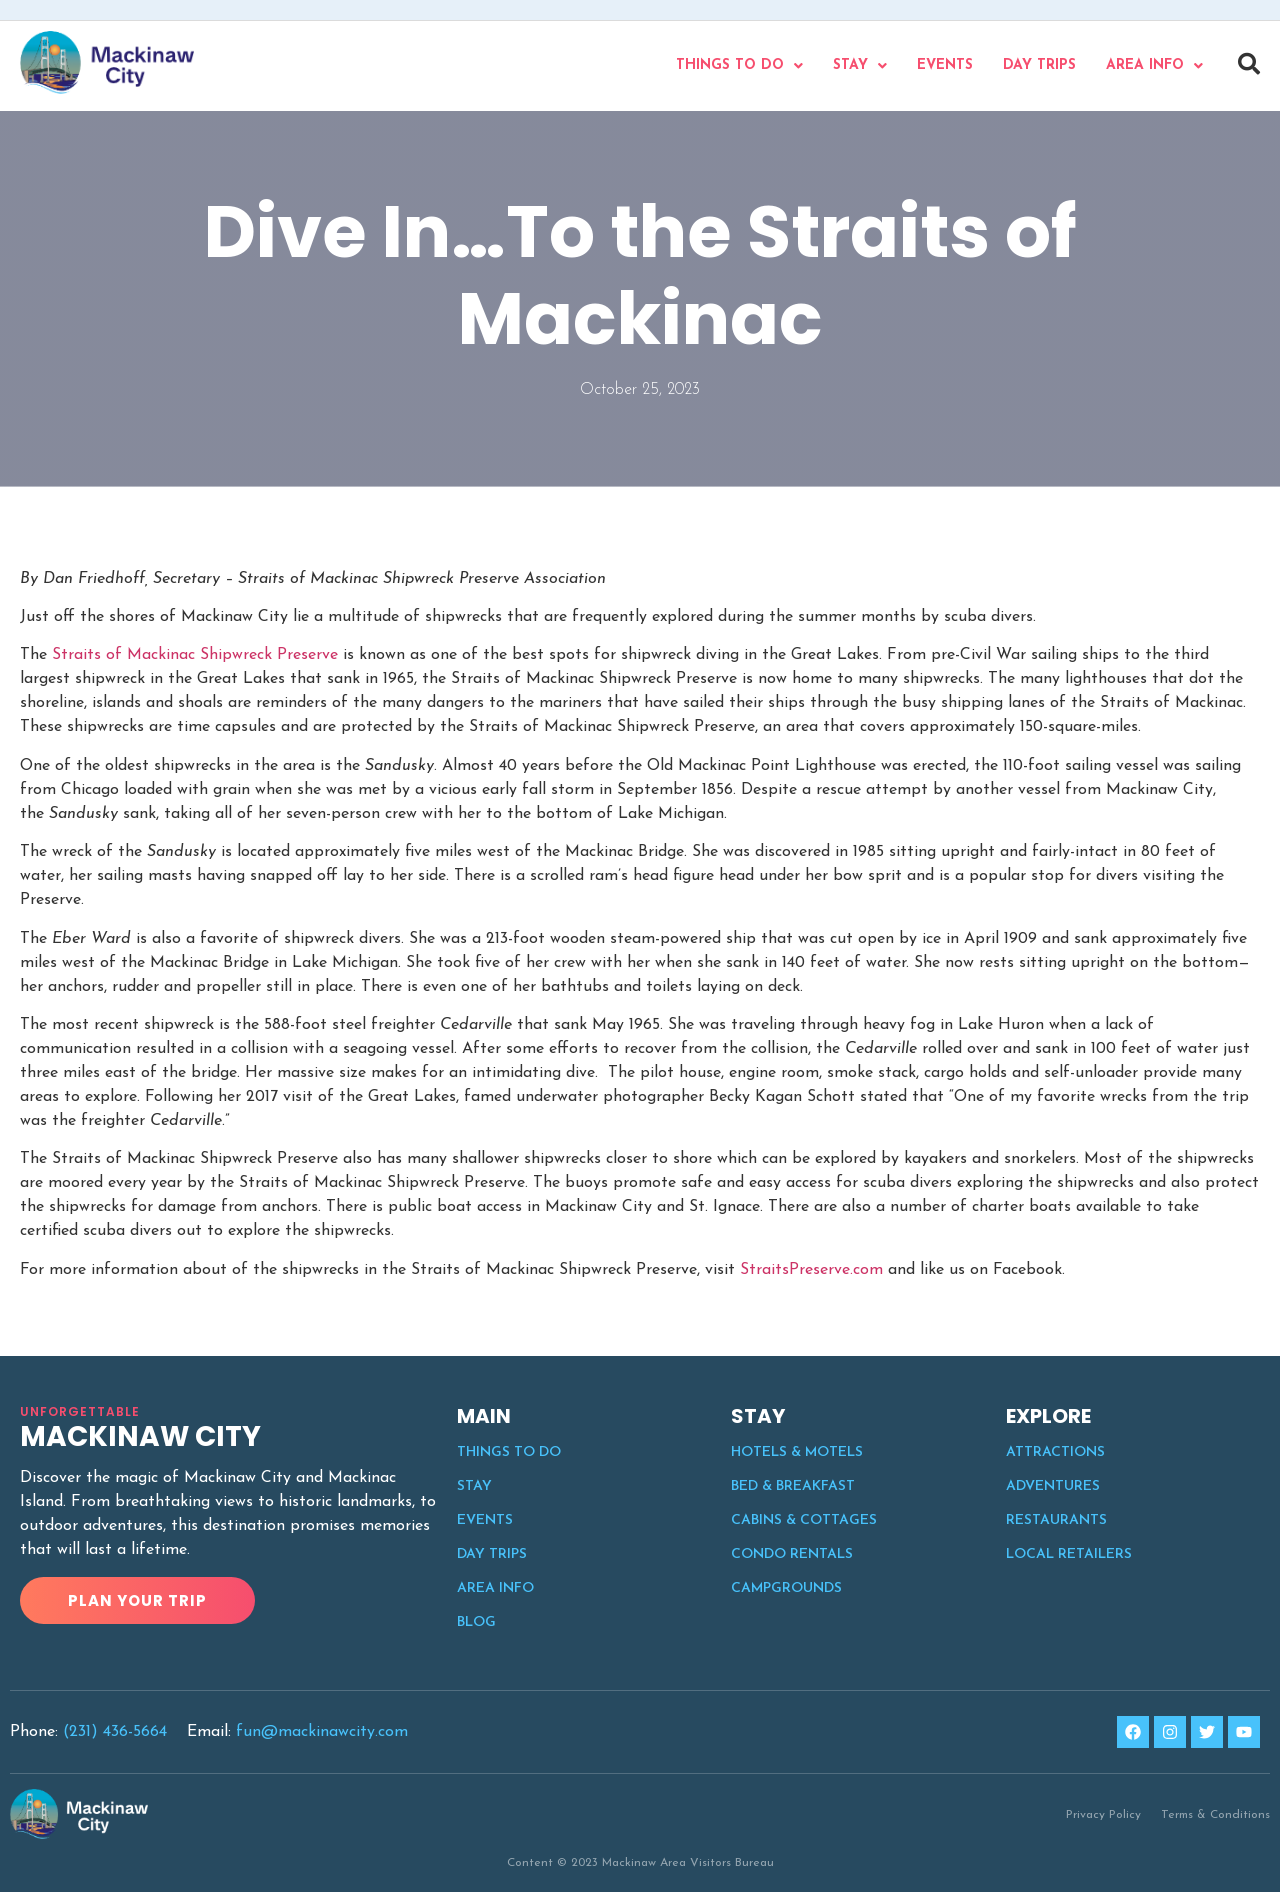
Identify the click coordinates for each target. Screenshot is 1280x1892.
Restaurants (1056, 1520)
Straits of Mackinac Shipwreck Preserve (195, 655)
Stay (860, 65)
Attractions (1055, 1452)
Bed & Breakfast (793, 1486)
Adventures (1053, 1486)
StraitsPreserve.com (811, 1270)
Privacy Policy (1103, 1815)
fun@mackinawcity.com (322, 1732)
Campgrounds (786, 1588)
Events (945, 65)
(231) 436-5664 (115, 1732)
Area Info (1154, 65)
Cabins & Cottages (804, 1520)
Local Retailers (1069, 1554)
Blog (476, 1622)
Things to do (739, 65)
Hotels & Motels (797, 1452)
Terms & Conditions (1215, 1815)
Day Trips (1039, 65)
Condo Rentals (792, 1554)
